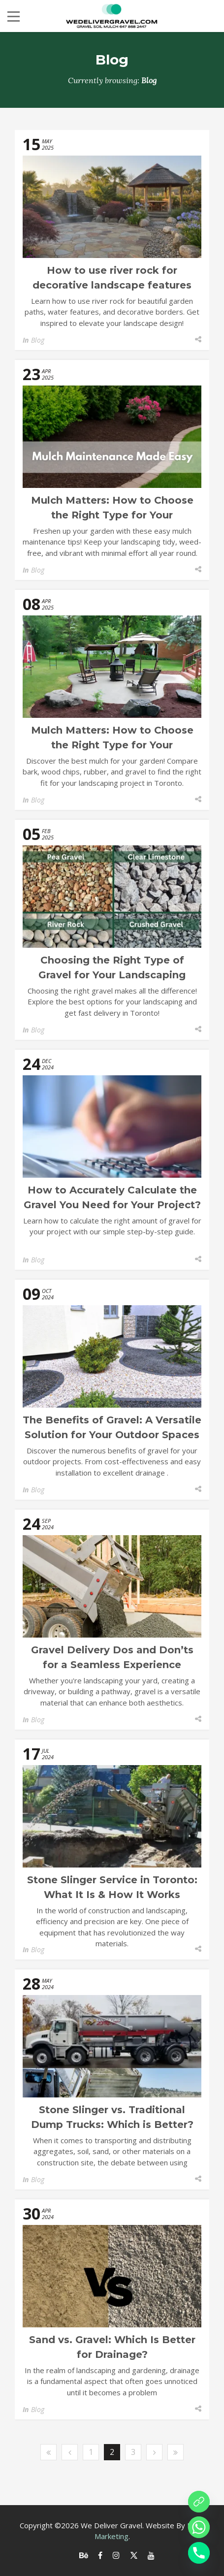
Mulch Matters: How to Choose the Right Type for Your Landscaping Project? (112, 515)
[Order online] (199, 2501)
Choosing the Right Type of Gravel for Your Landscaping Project (112, 975)
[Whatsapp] (199, 2527)
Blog (37, 340)
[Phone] (199, 2553)
